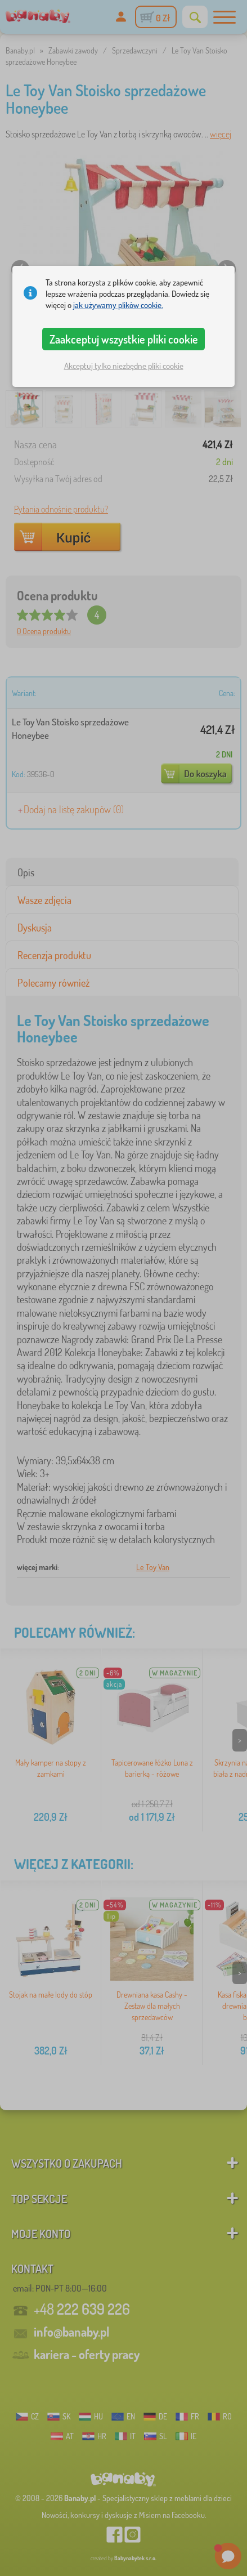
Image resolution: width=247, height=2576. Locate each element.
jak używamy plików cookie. (118, 305)
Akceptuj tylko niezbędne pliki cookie (123, 365)
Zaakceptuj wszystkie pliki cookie (124, 339)
